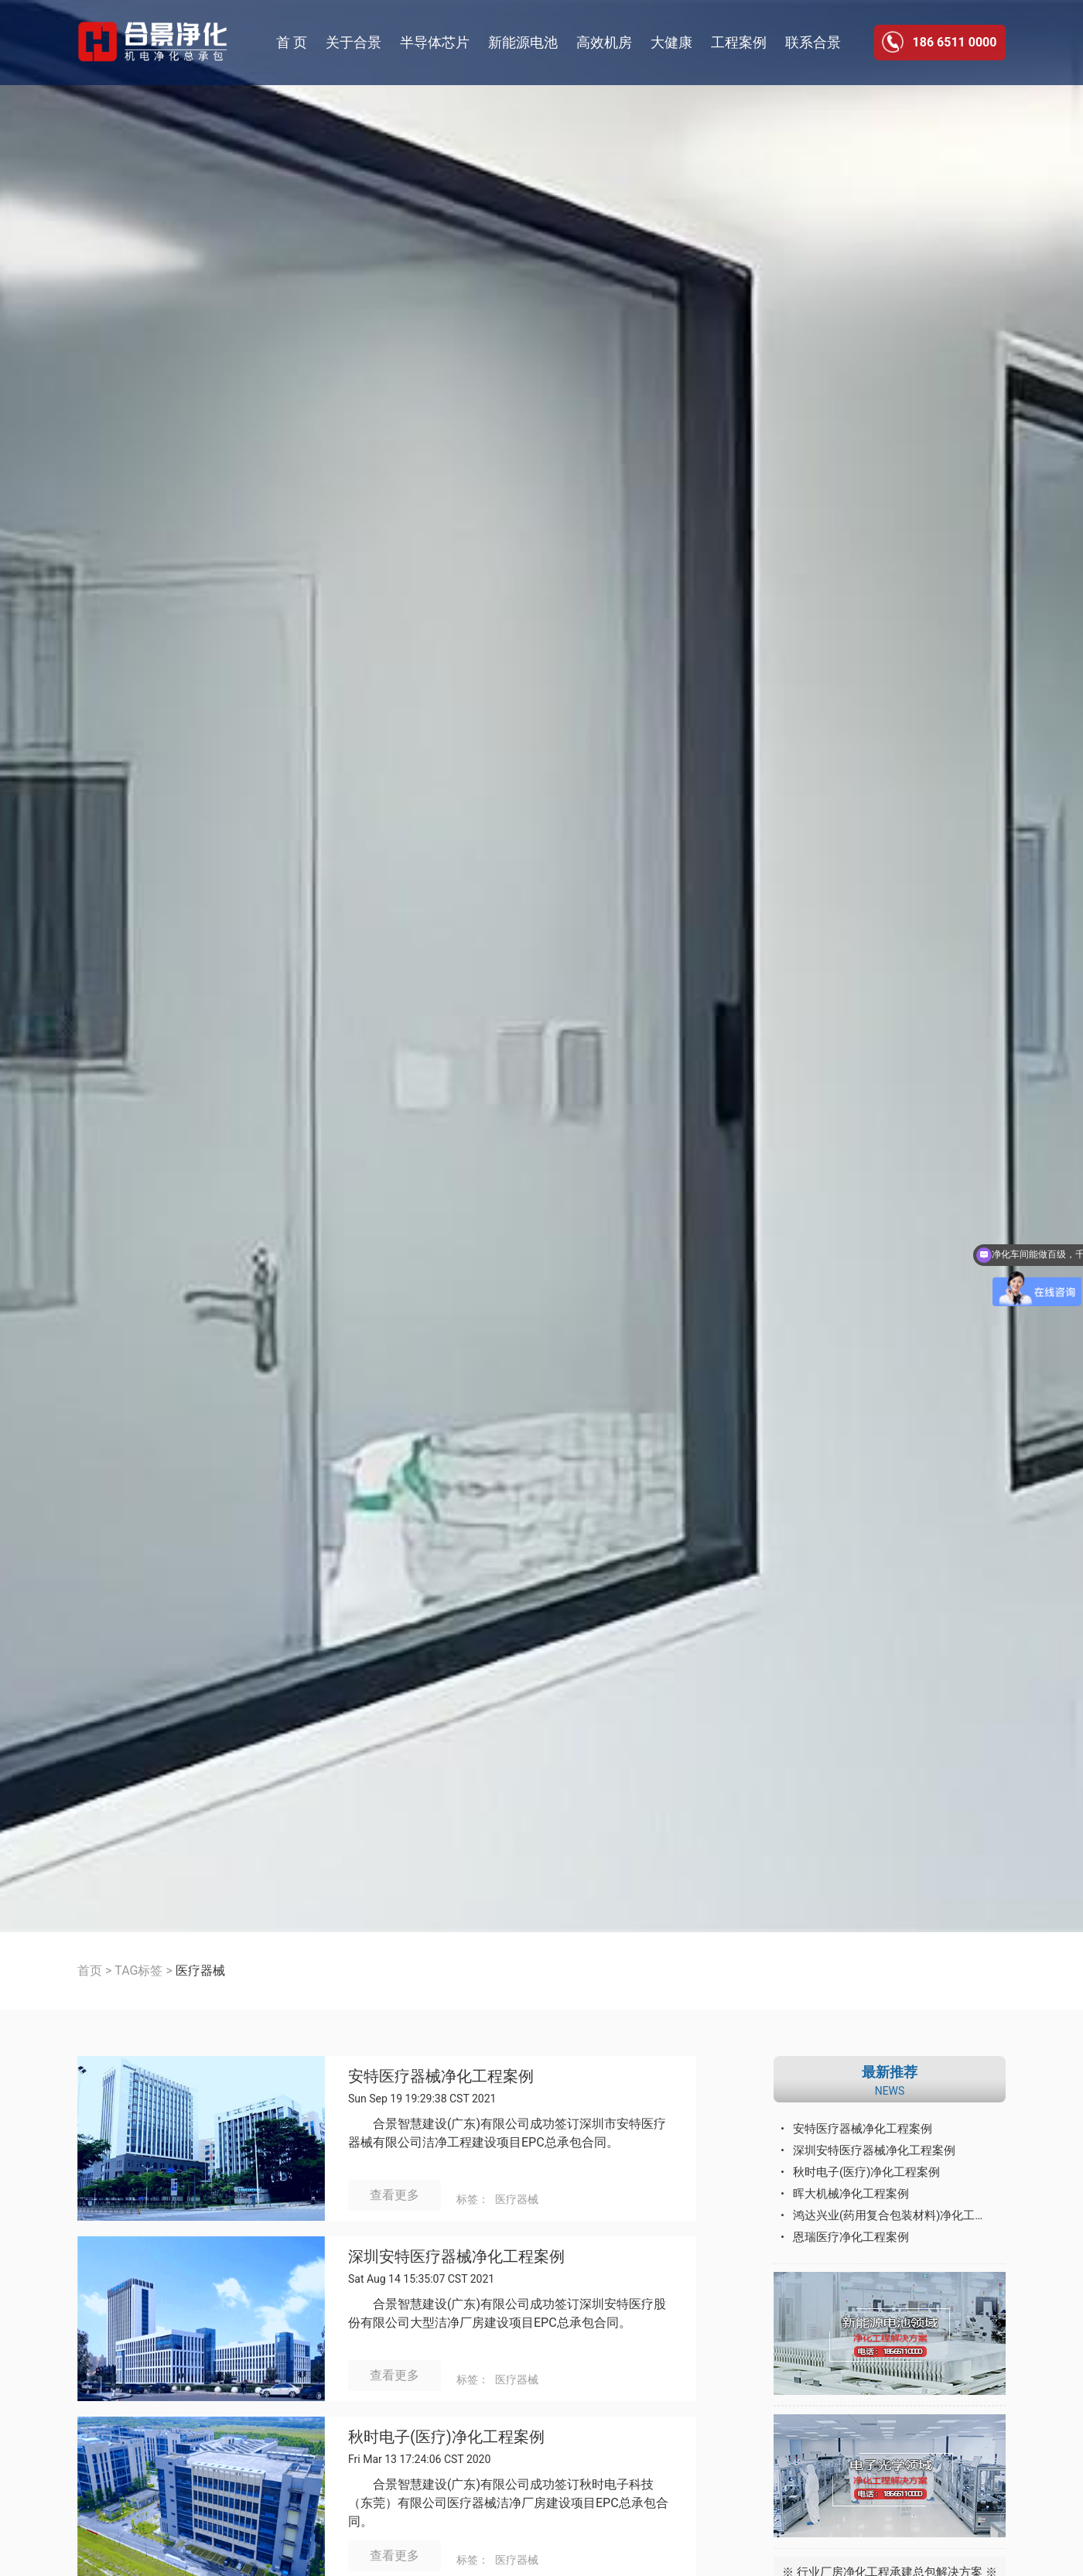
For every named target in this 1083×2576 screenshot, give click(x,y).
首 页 (291, 42)
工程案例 (739, 42)
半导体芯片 (435, 42)
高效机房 (604, 42)
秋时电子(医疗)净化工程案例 (446, 2437)
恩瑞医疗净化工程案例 (851, 2237)
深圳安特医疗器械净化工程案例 (456, 2257)
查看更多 (394, 2195)
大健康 (671, 42)
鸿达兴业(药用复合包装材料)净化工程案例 (899, 2215)
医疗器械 (516, 2199)
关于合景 (353, 42)
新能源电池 (523, 42)
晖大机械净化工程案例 (851, 2194)
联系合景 (813, 42)
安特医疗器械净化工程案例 (441, 2076)
